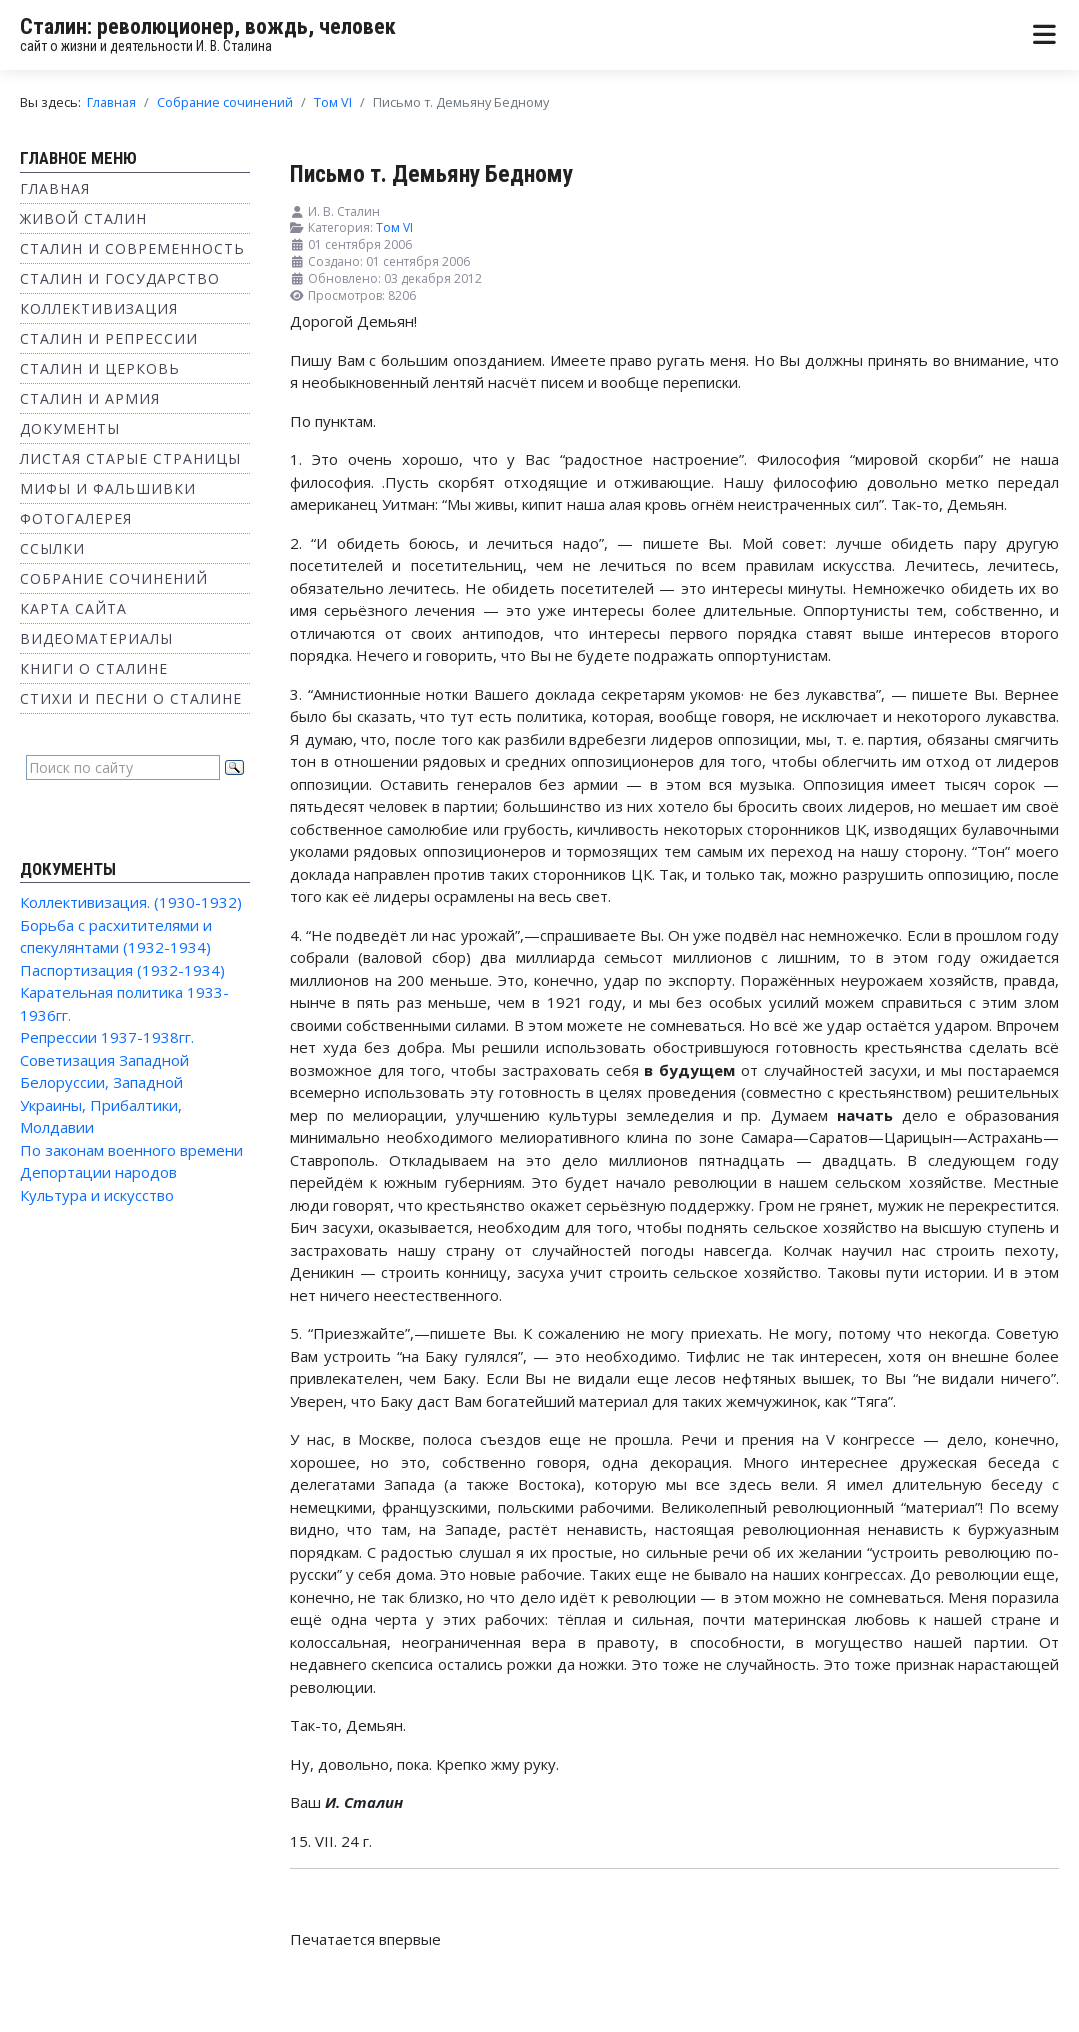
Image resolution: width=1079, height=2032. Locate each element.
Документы (70, 428)
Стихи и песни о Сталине (131, 698)
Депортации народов (98, 1172)
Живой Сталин (83, 218)
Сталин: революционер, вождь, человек (208, 26)
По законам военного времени (131, 1150)
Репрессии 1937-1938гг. (107, 1037)
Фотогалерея (76, 518)
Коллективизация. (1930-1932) (131, 902)
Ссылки (52, 548)
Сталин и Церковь (100, 368)
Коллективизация (99, 308)
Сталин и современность (132, 248)
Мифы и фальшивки (108, 488)
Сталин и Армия (90, 398)
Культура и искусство (97, 1195)
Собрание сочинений (114, 578)
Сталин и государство (120, 278)
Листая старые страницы (130, 458)
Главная (55, 188)
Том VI (394, 227)
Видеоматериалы (96, 638)
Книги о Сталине (94, 668)
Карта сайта (73, 608)
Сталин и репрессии (109, 338)
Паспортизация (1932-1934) (122, 970)
